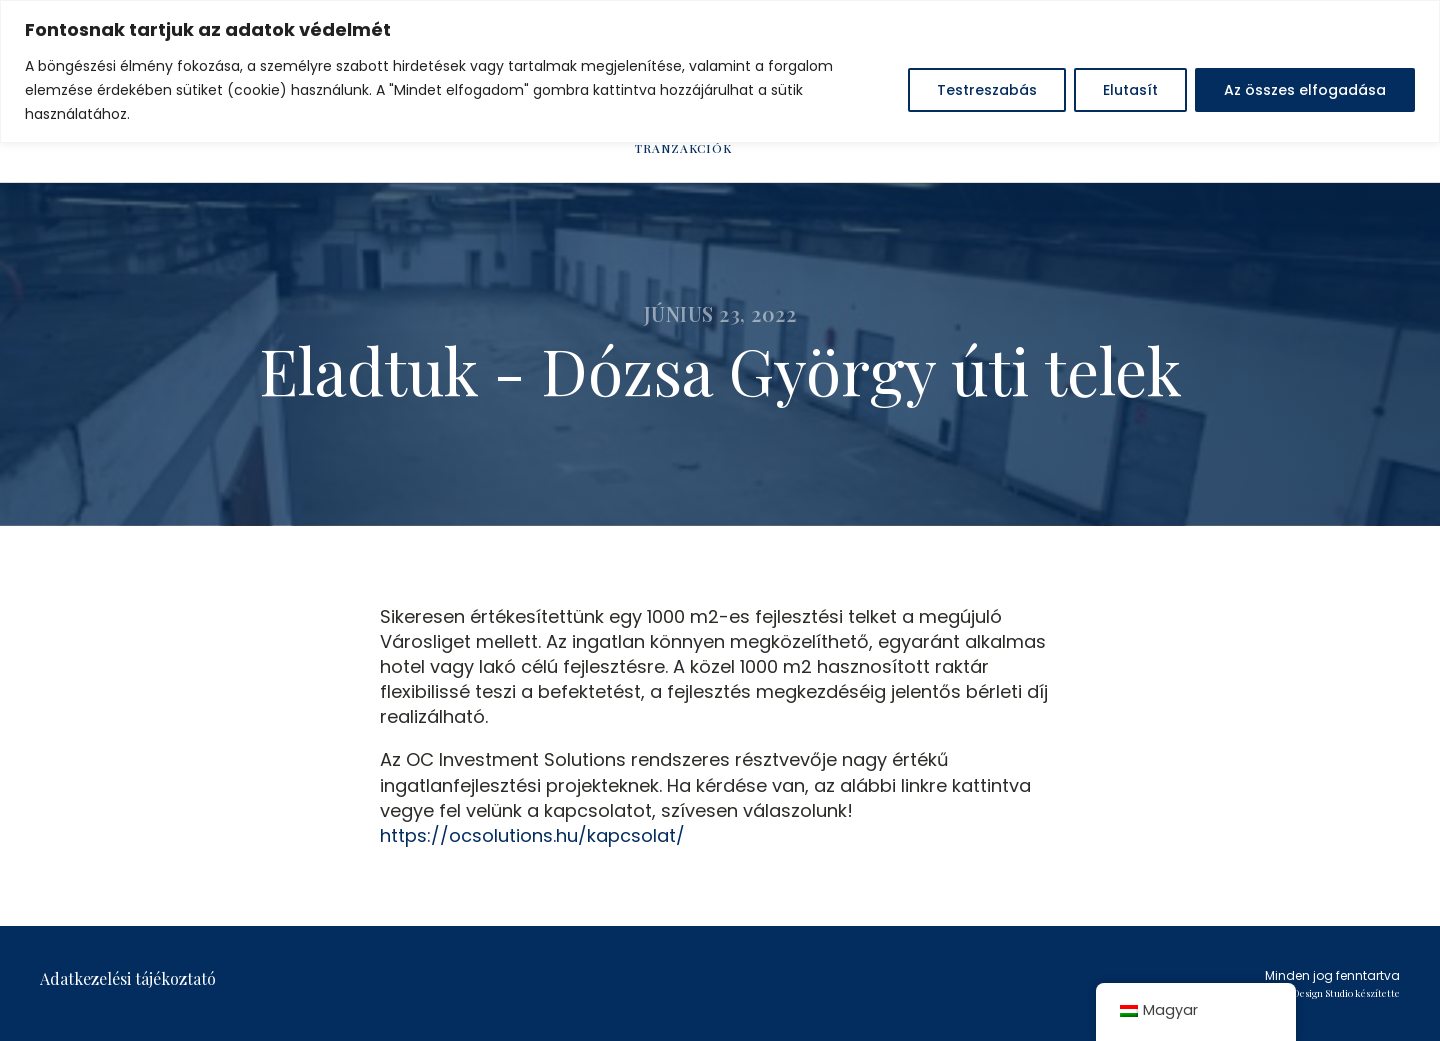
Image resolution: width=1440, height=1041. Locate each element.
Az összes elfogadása (1305, 90)
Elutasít (1130, 90)
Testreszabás (987, 90)
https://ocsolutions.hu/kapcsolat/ (532, 835)
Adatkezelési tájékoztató (128, 978)
